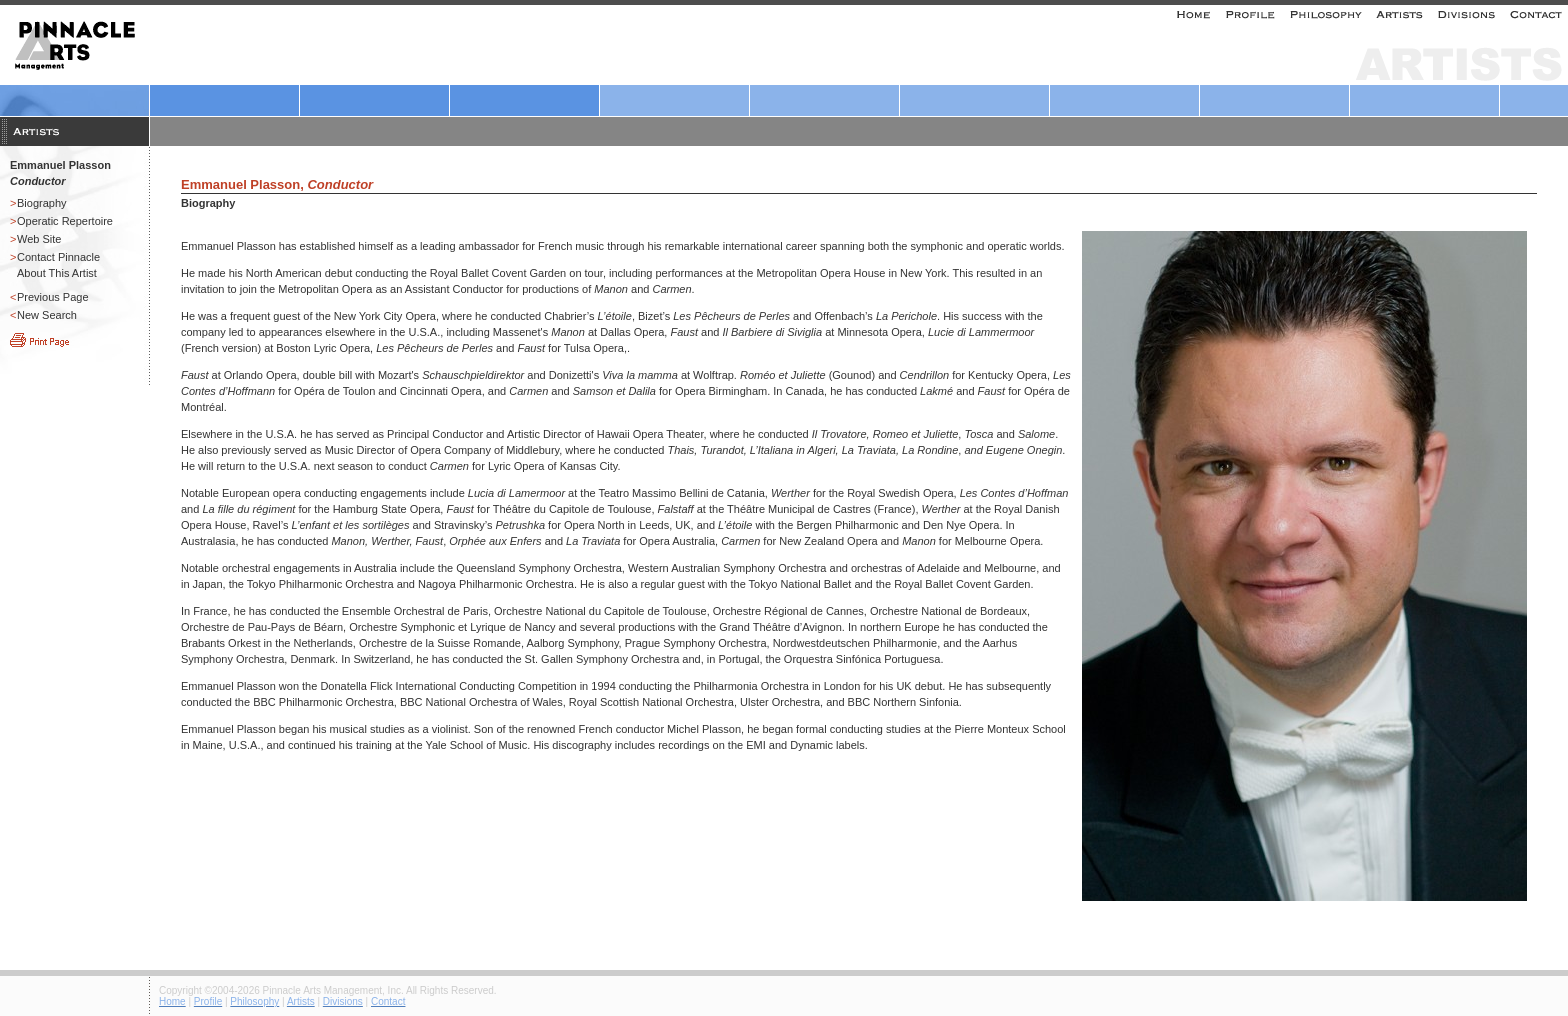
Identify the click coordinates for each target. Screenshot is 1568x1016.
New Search (47, 315)
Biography (42, 203)
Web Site (39, 239)
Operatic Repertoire (65, 221)
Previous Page (53, 297)
